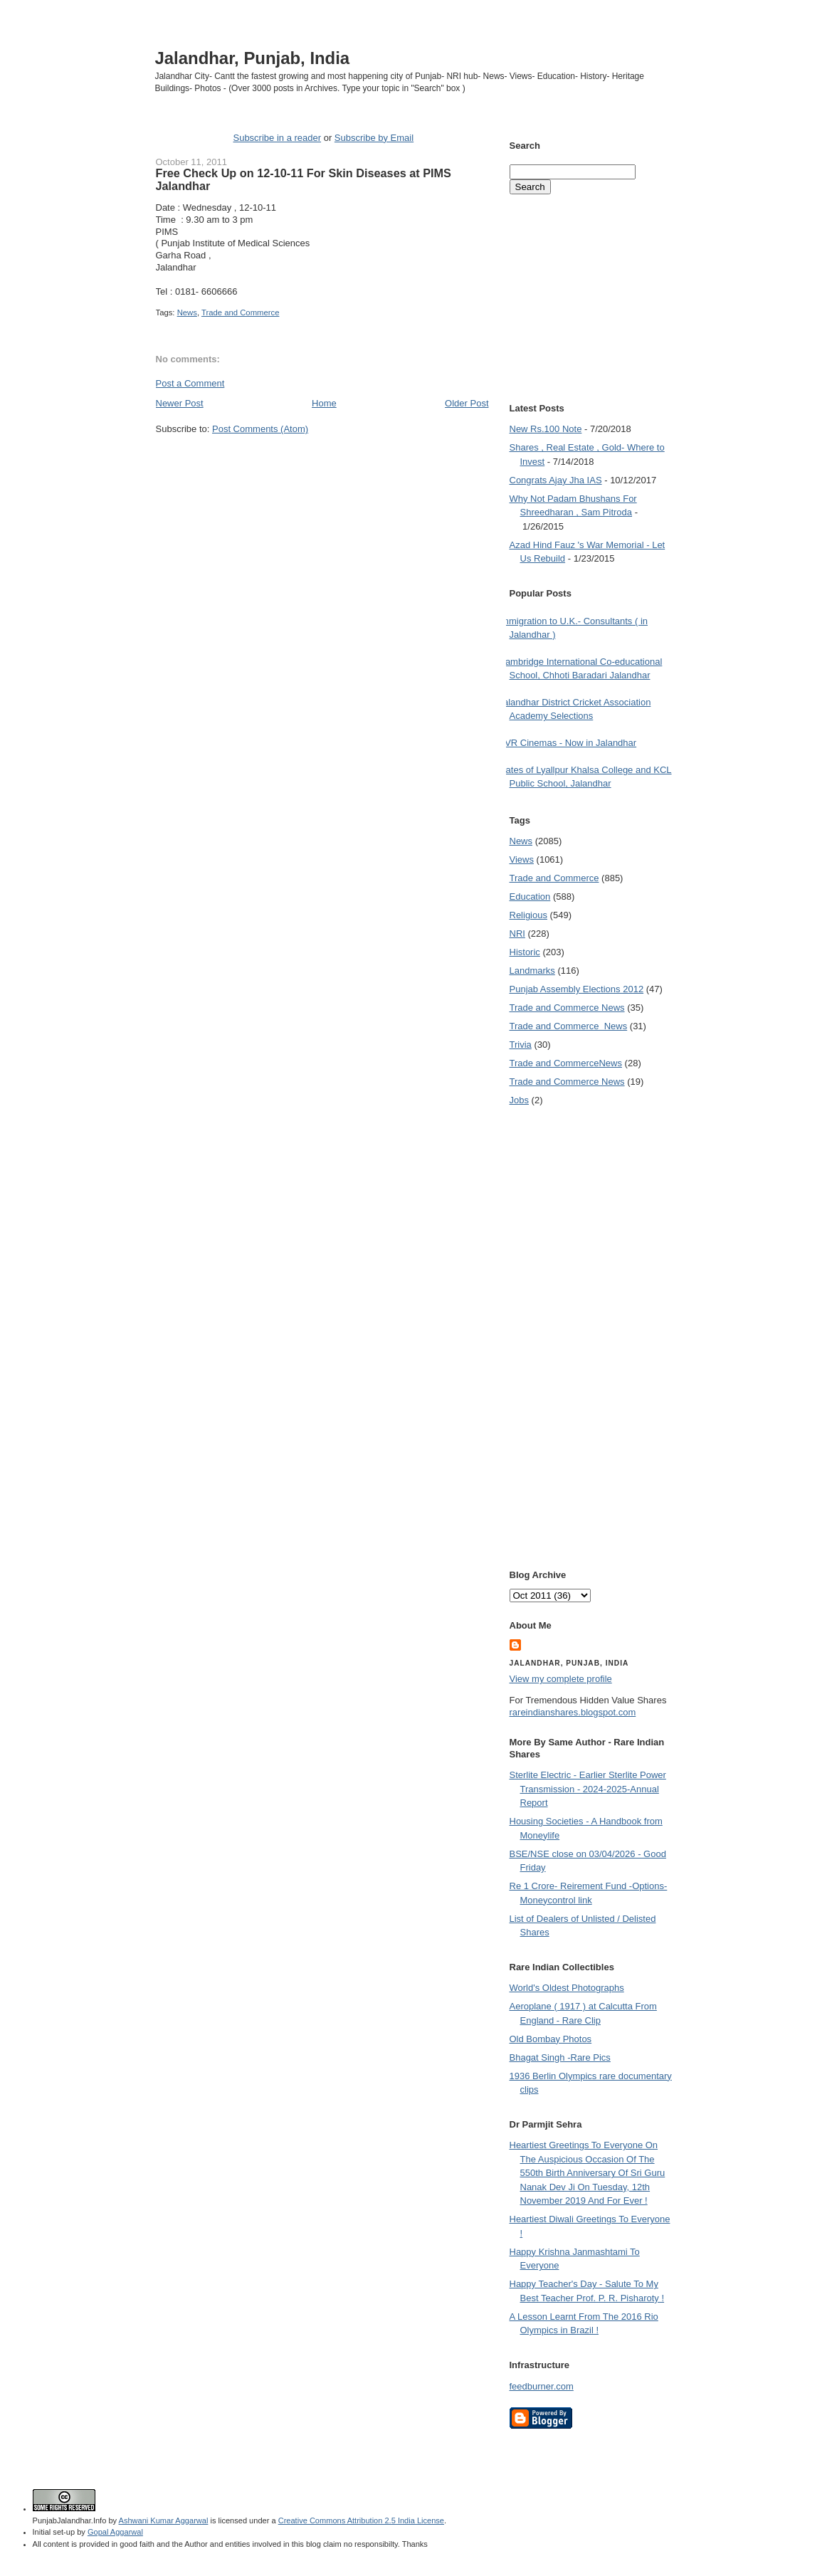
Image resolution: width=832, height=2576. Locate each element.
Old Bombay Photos (551, 2039)
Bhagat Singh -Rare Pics (560, 2057)
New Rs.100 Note (546, 429)
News (187, 312)
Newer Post (180, 403)
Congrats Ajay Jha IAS (556, 480)
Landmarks (532, 970)
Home (324, 403)
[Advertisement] (322, 462)
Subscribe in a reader (277, 137)
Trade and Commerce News (567, 1007)
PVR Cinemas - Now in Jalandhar (568, 742)
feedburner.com (542, 2386)
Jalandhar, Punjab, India (252, 58)
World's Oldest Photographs (567, 1987)
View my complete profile (561, 1678)
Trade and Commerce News (566, 1063)
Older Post (466, 403)
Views (522, 859)
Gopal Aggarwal (115, 2532)
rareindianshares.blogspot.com (573, 1712)
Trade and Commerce (240, 312)
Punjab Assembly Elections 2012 (577, 989)
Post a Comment (190, 383)
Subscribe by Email (374, 137)
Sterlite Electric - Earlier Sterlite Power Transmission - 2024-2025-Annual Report (588, 1789)
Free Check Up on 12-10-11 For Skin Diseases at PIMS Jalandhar (303, 179)
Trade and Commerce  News (569, 1026)
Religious (528, 915)
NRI (517, 933)
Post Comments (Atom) (260, 429)
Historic (525, 952)
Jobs (519, 1100)
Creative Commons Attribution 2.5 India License (361, 2520)
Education (530, 896)
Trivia (521, 1044)
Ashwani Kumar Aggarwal (164, 2520)
